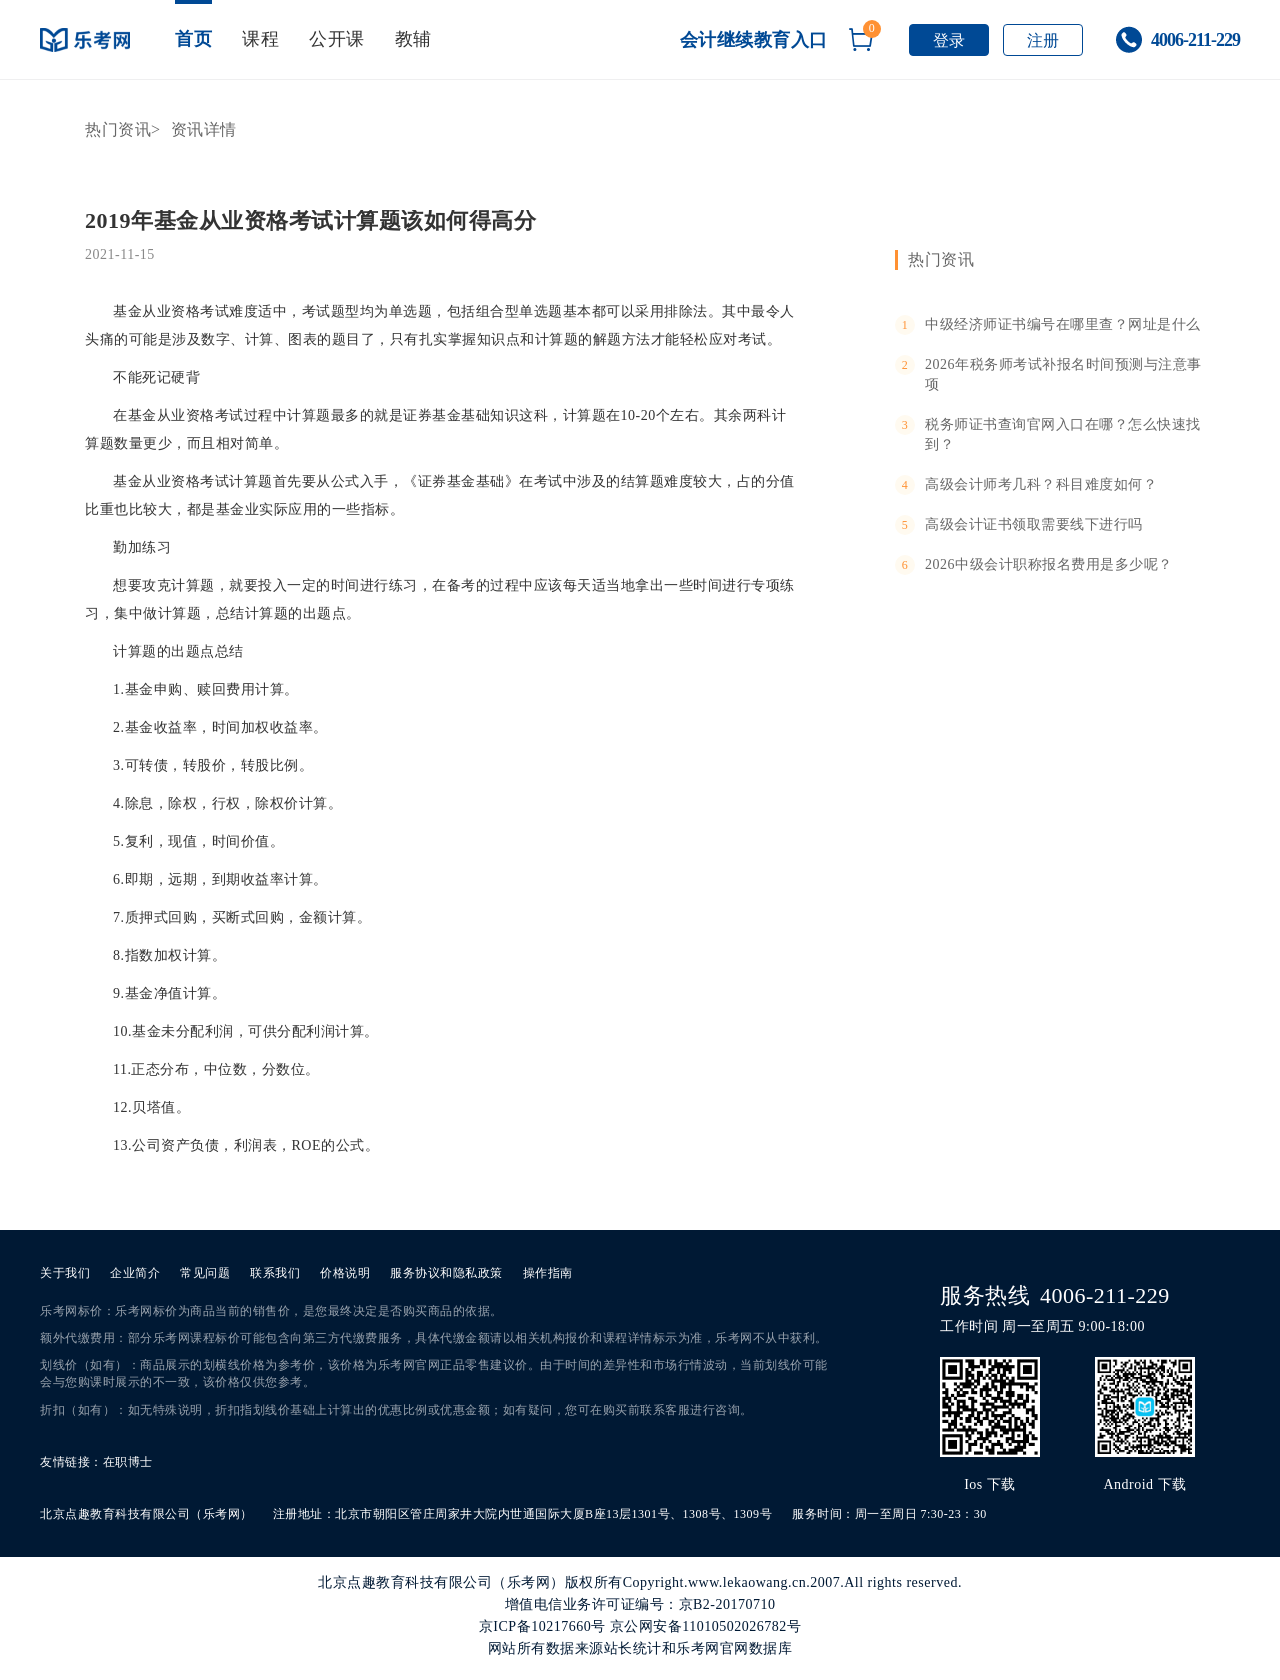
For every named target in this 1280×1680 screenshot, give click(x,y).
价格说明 (345, 1273)
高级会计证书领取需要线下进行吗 (1034, 524)
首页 (193, 39)
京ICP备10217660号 (542, 1626)
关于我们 (65, 1273)
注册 (1043, 40)
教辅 (413, 39)
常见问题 (205, 1273)
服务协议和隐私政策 (446, 1273)
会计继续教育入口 (754, 40)
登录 (949, 40)
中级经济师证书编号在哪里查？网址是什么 (1063, 324)
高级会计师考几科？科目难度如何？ (1041, 484)
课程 (260, 39)
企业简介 (135, 1273)
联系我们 (275, 1273)
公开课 (337, 39)
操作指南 (548, 1273)
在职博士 (128, 1462)
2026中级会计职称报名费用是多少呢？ (1049, 564)
